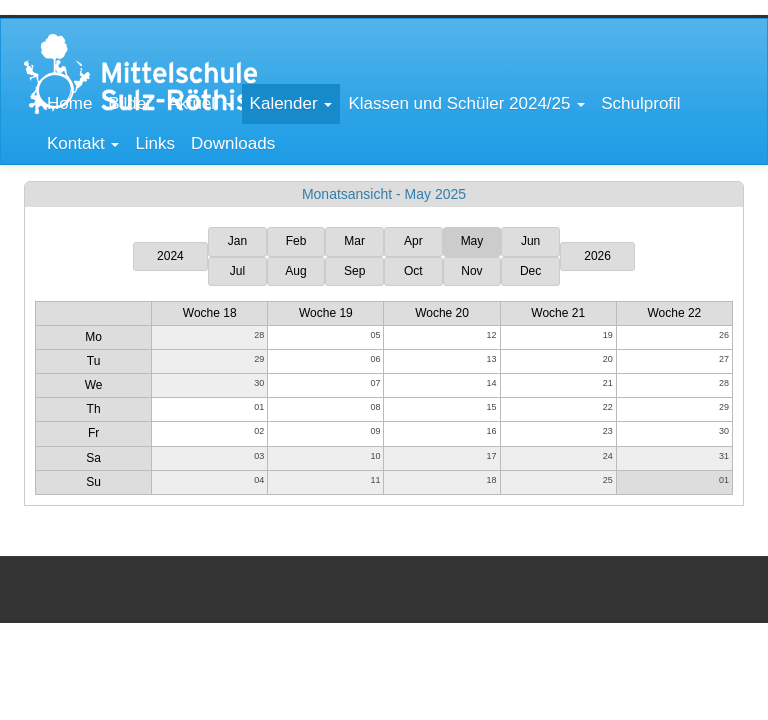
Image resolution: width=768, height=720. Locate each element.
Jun (530, 241)
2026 (597, 256)
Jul (237, 271)
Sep (354, 271)
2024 (170, 256)
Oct (413, 271)
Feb (296, 241)
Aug (295, 271)
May (472, 241)
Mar (354, 241)
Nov (471, 271)
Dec (530, 271)
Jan (237, 241)
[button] (201, 104)
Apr (413, 241)
